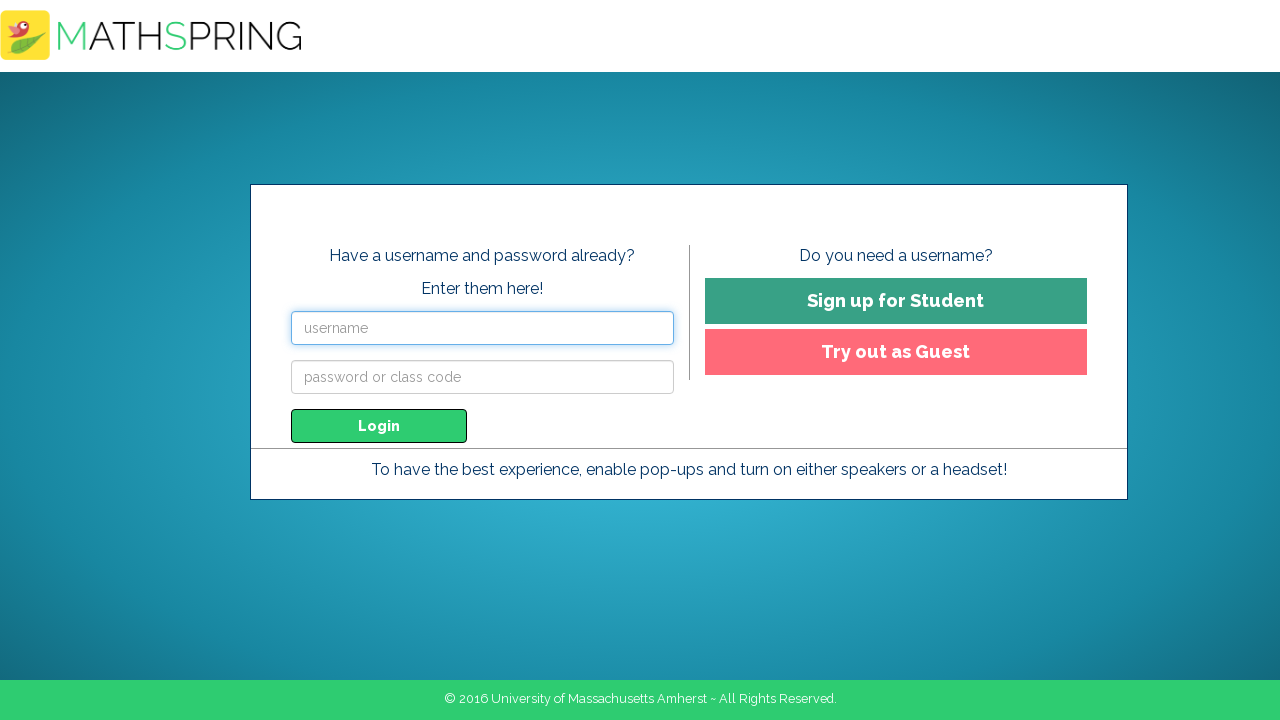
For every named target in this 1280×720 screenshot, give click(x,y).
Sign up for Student (895, 300)
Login (379, 426)
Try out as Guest (895, 351)
